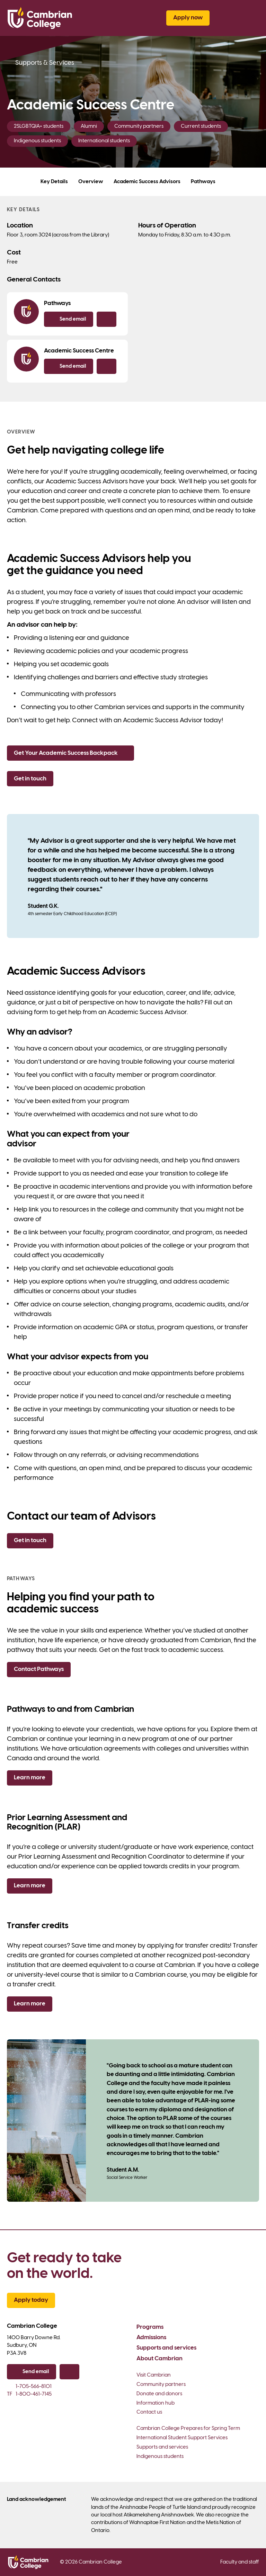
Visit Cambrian (153, 2375)
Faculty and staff (239, 2562)
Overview (90, 182)
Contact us (149, 2412)
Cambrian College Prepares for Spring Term (188, 2428)
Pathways (203, 182)
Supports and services (166, 2348)
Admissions (151, 2337)
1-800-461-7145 (29, 2394)
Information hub (155, 2403)
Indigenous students (160, 2456)
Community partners (161, 2384)
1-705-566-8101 (29, 2386)
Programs (149, 2327)
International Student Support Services (182, 2438)
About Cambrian (159, 2358)
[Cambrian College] (40, 18)
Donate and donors (159, 2394)
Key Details (54, 182)
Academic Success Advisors (147, 182)
